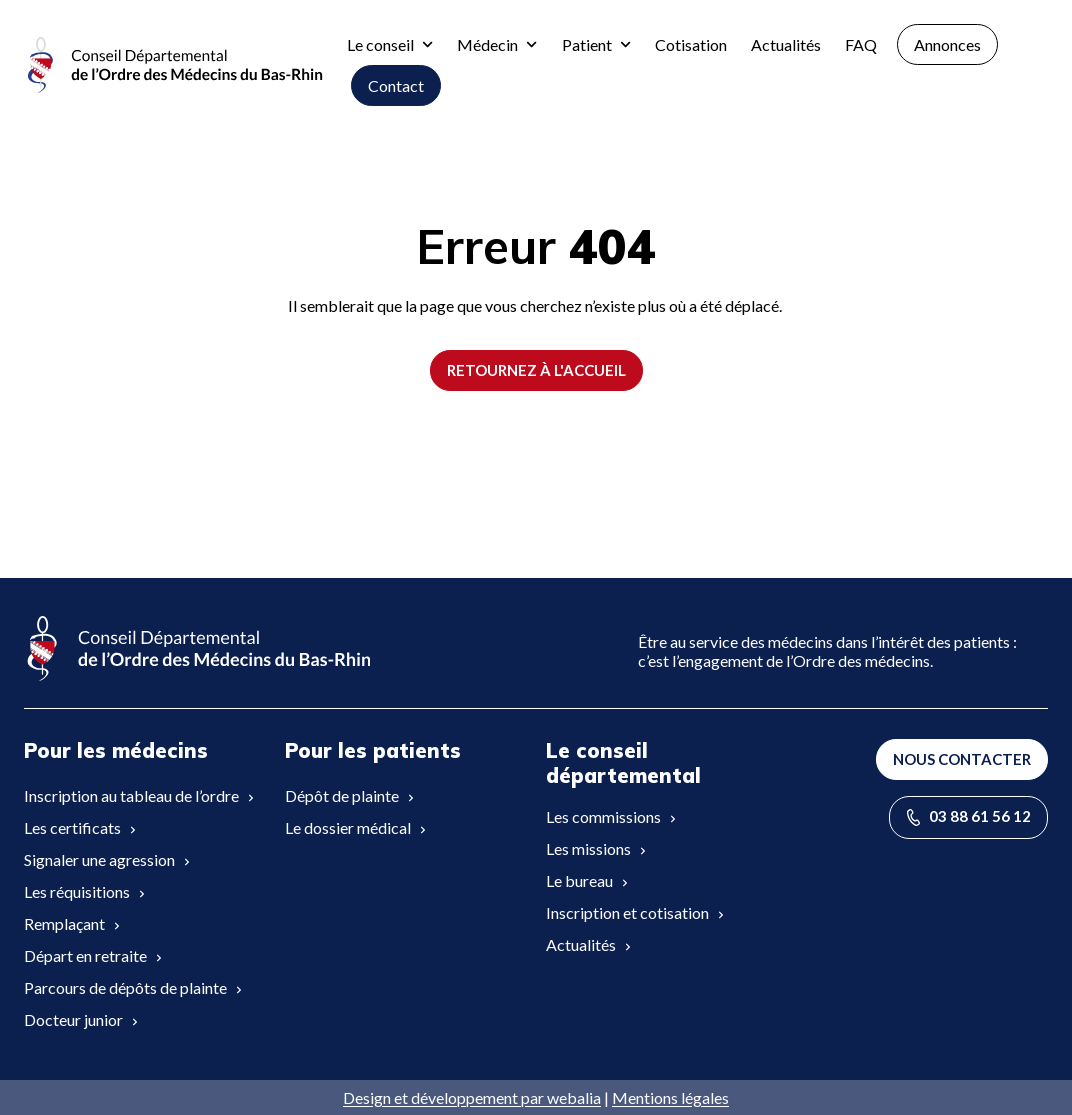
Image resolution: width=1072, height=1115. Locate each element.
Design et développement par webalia (472, 1097)
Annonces (947, 44)
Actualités (786, 44)
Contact (396, 85)
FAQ (861, 44)
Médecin (497, 44)
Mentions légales (670, 1097)
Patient (596, 44)
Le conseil (390, 44)
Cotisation (691, 44)
